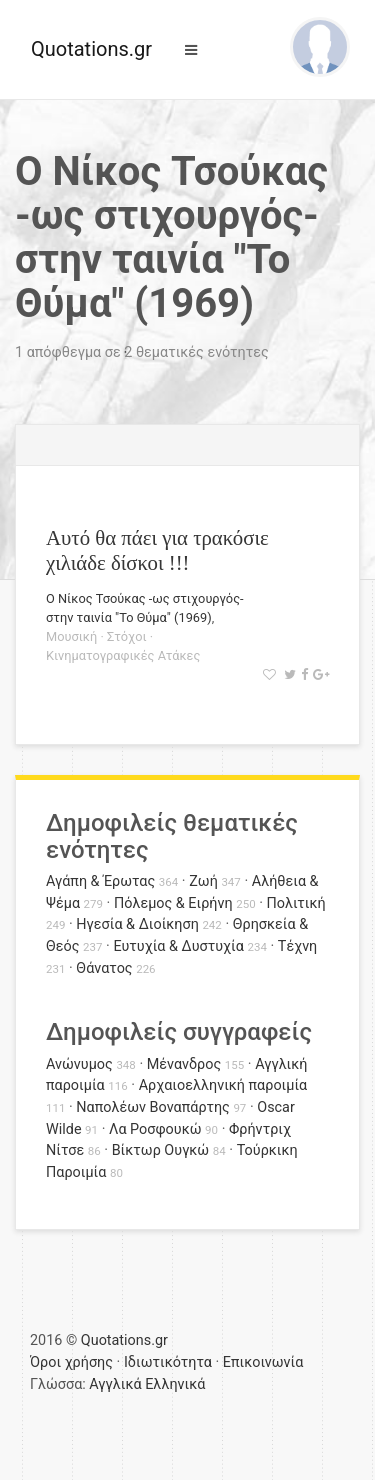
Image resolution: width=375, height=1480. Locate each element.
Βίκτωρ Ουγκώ (161, 1150)
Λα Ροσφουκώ (155, 1129)
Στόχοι (127, 636)
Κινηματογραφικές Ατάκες (123, 655)
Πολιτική (296, 903)
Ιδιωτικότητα (168, 1362)
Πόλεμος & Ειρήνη (173, 903)
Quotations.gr (91, 49)
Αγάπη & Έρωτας (100, 881)
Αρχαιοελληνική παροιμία (223, 1085)
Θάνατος (104, 968)
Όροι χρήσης (71, 1362)
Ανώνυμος (79, 1064)
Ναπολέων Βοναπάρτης (152, 1107)
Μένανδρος (184, 1064)
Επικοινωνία (263, 1362)
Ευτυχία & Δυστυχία (178, 946)
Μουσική (71, 636)
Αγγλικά (115, 1384)
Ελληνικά (175, 1384)
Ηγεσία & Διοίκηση (137, 924)
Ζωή (203, 881)
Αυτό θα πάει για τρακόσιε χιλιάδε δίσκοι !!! (157, 550)
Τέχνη (297, 946)
